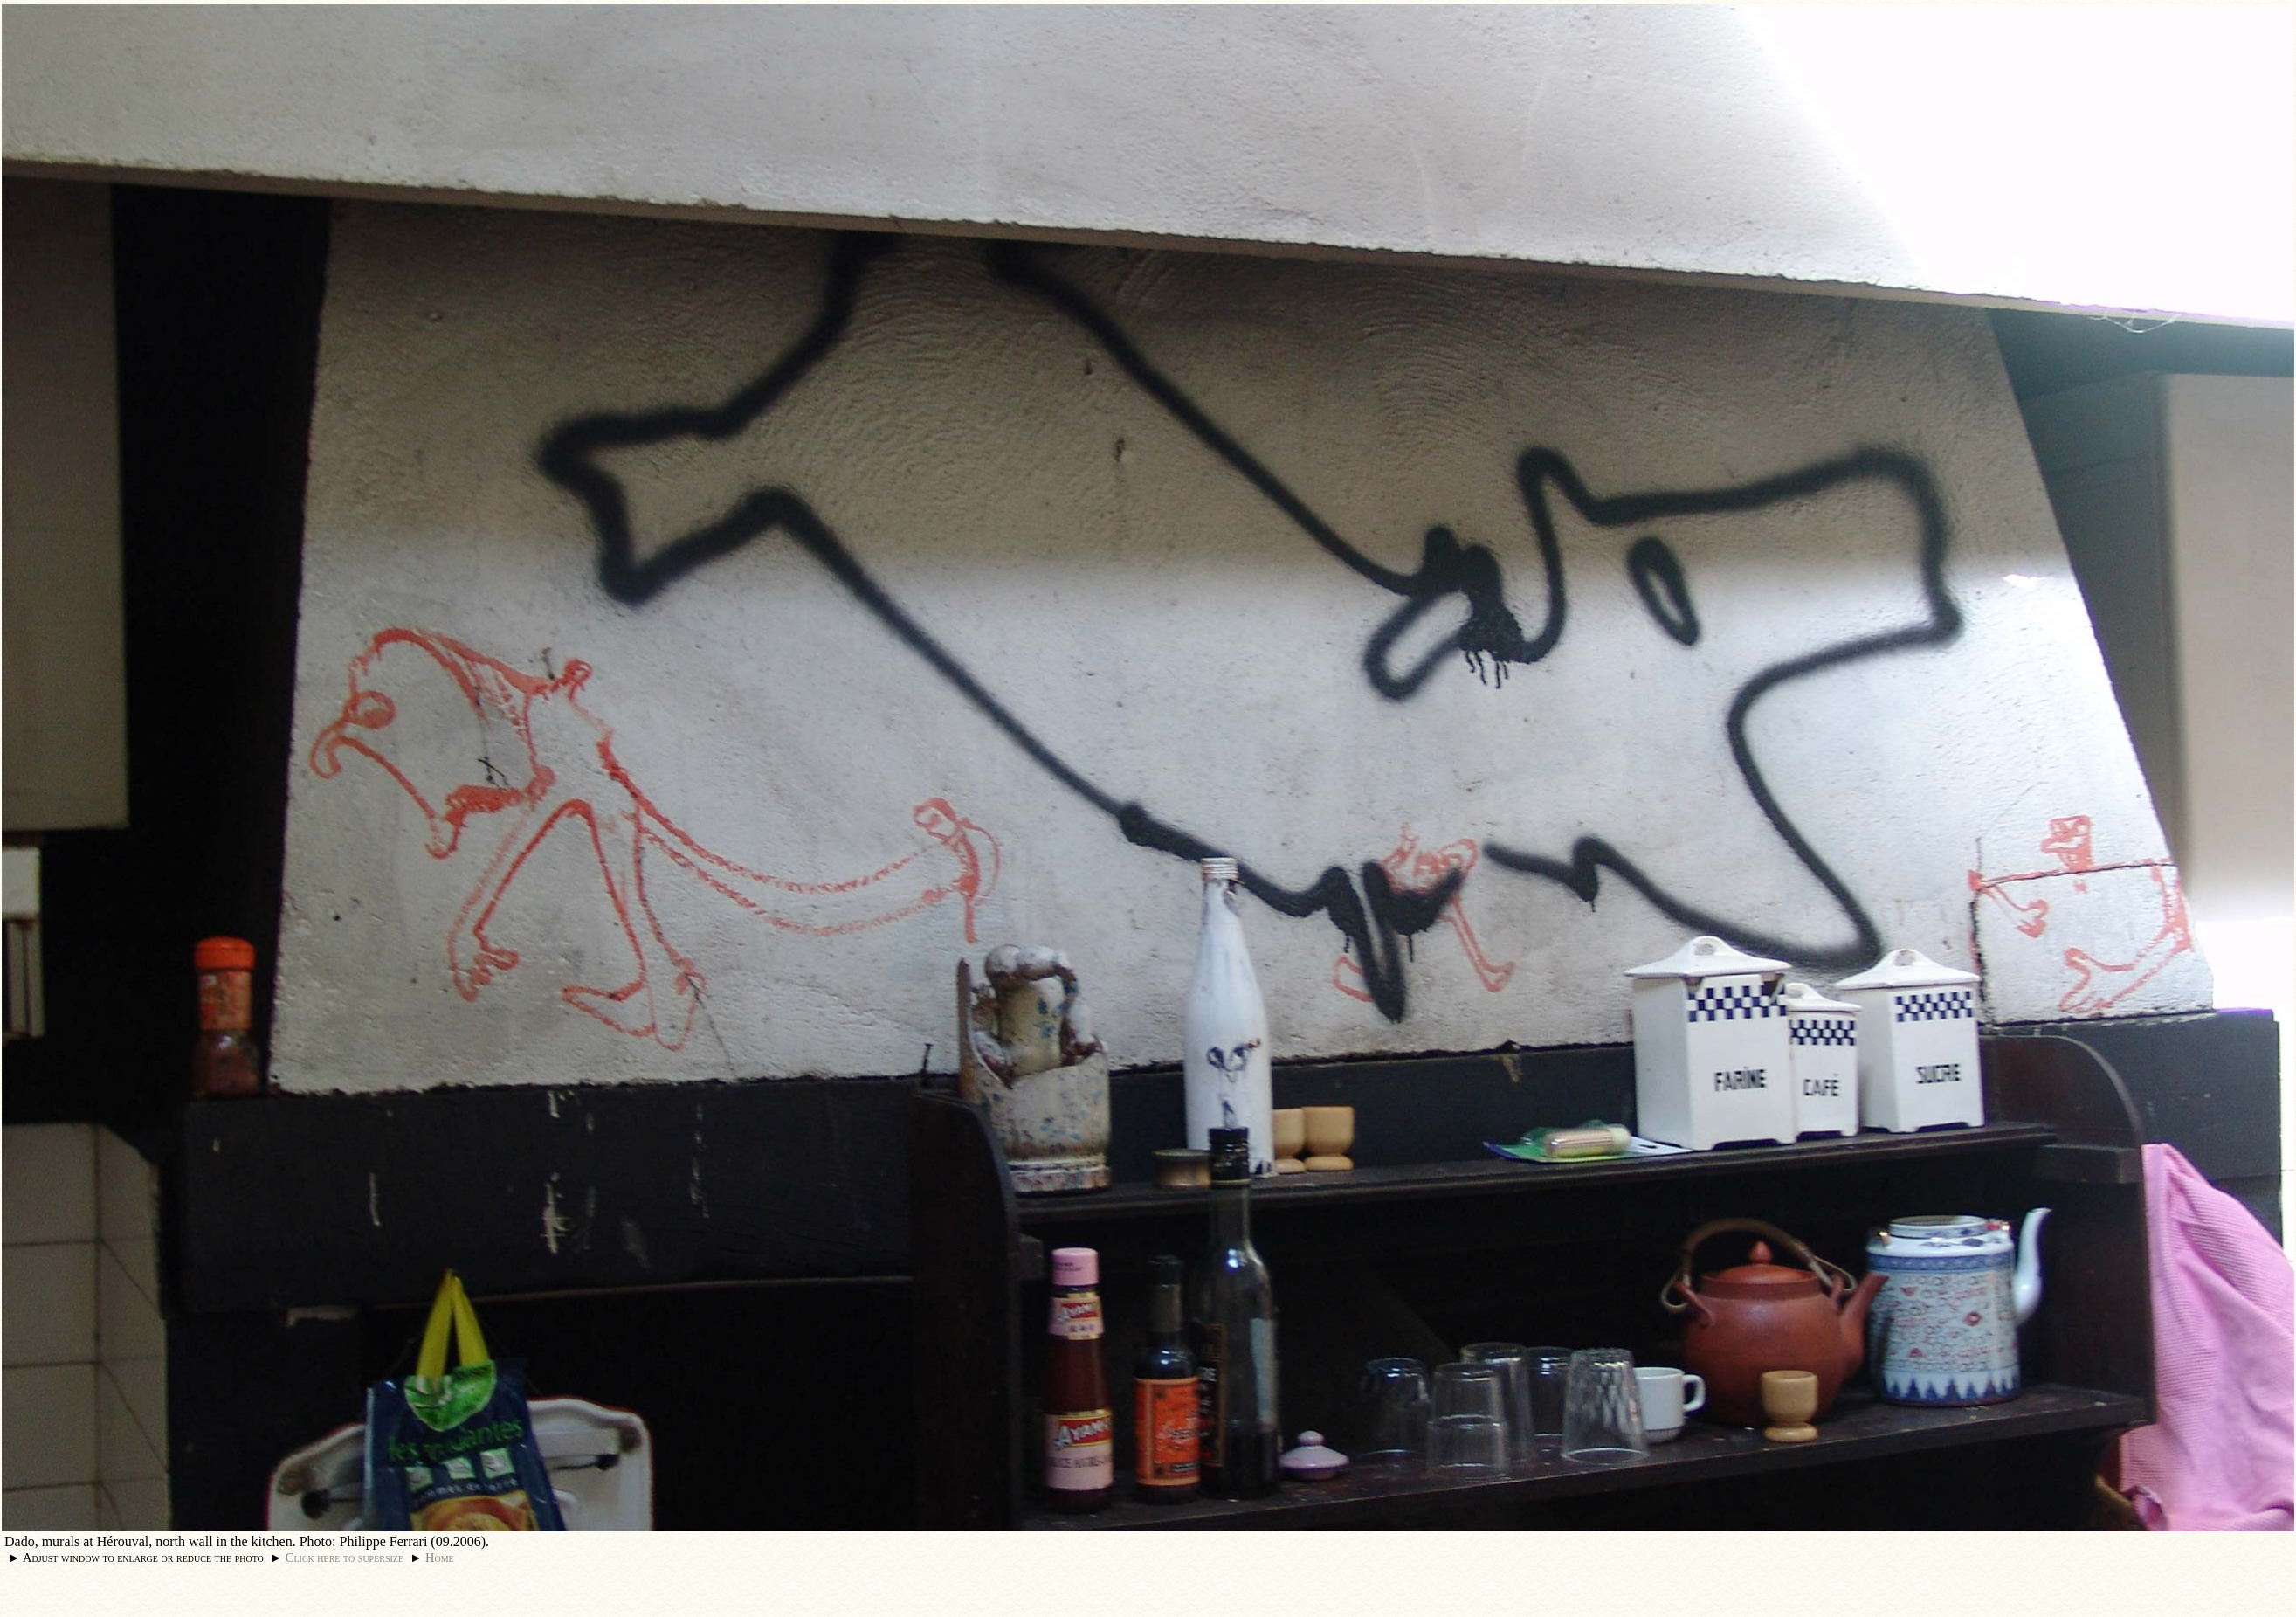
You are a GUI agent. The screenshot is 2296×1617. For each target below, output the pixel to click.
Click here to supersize (344, 1558)
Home (439, 1558)
